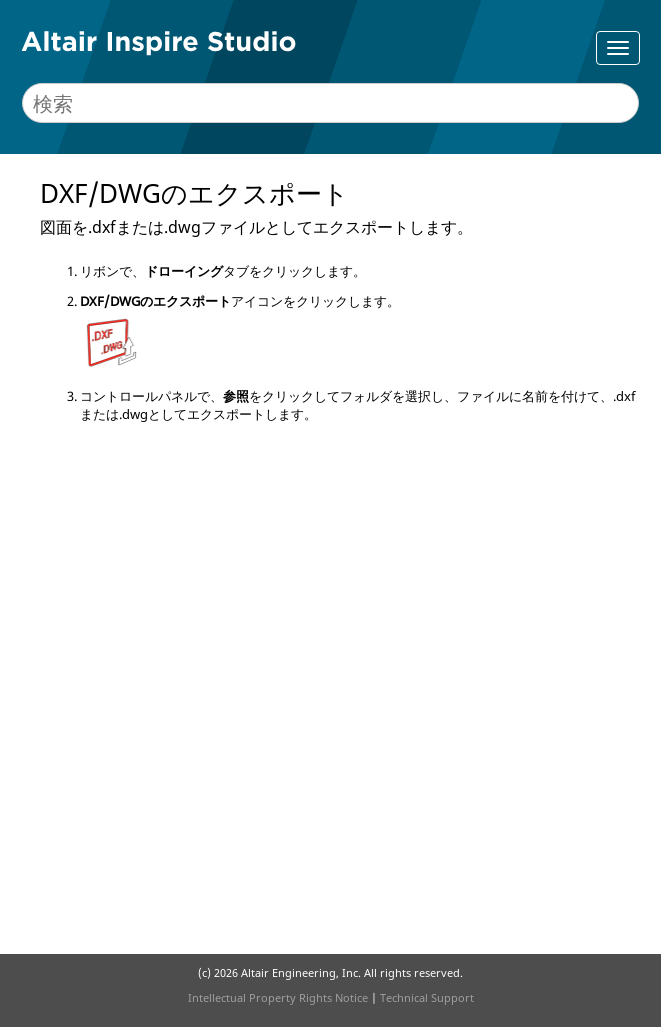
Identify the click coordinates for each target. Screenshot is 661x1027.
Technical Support (427, 997)
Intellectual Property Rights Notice (278, 997)
